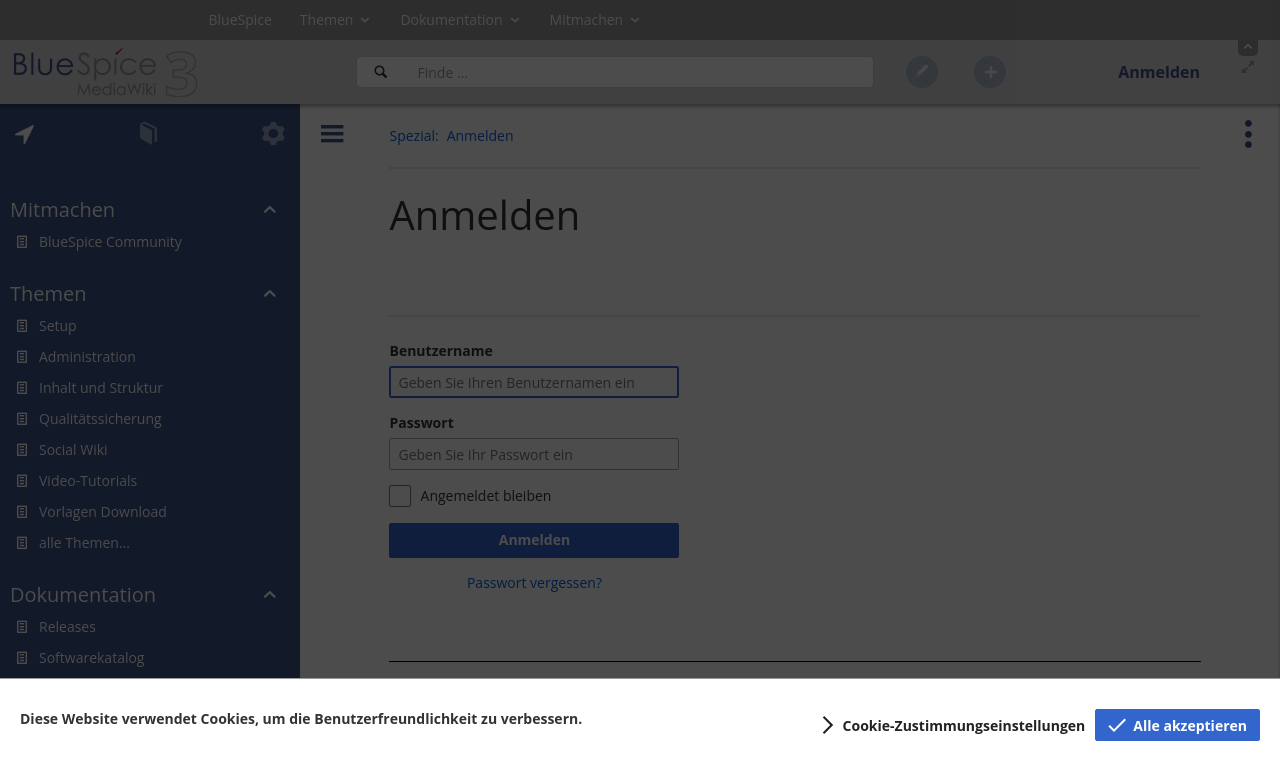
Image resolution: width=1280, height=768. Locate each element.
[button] (950, 725)
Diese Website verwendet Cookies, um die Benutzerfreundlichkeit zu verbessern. (301, 718)
